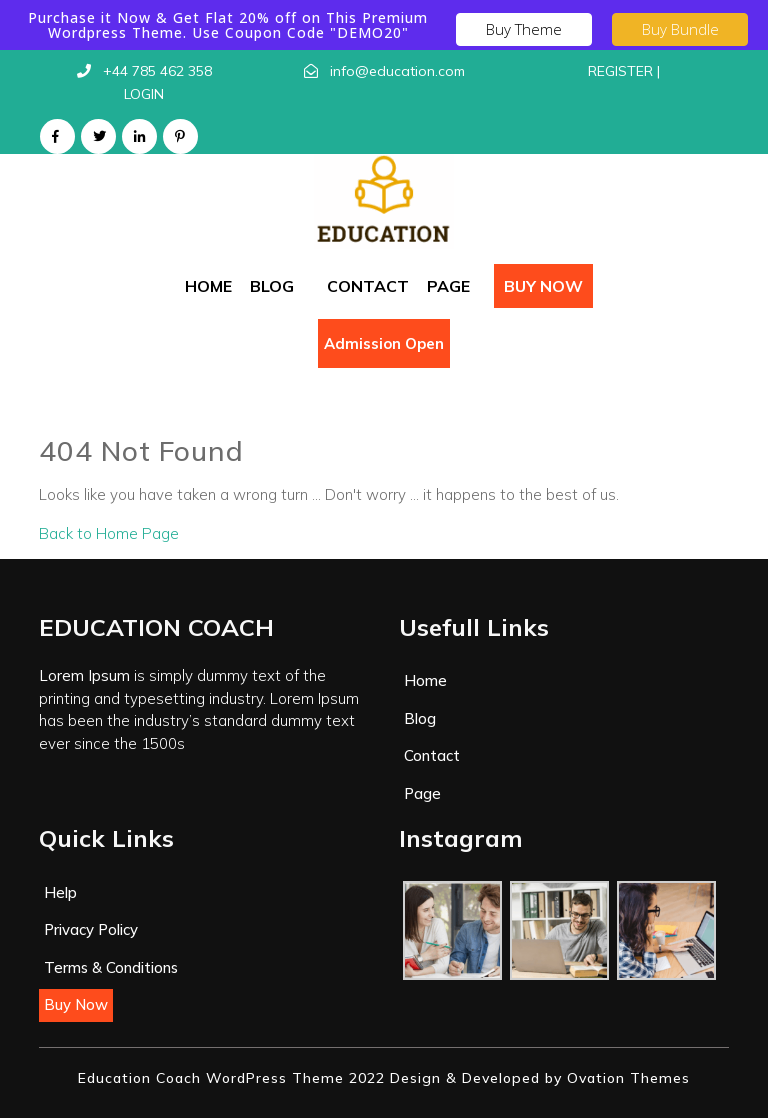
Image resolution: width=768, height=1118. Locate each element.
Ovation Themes (626, 1078)
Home (208, 286)
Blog (272, 286)
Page (448, 286)
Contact (368, 286)
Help (60, 892)
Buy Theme (524, 29)
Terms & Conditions (111, 967)
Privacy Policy (91, 929)
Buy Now (543, 286)
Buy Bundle (680, 29)
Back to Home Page (109, 533)
